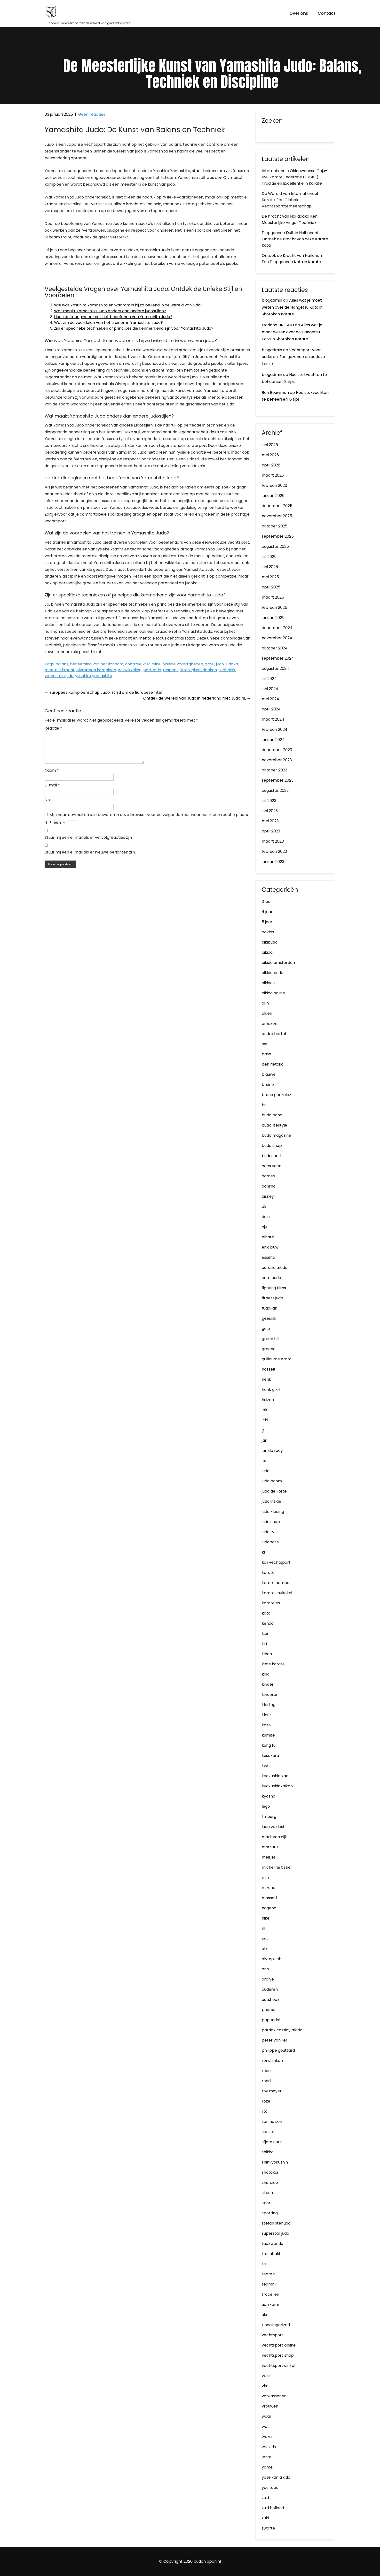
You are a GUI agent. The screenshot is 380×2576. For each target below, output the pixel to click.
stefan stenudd (276, 2223)
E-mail (52, 791)
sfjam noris (272, 2142)
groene (269, 1349)
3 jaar (267, 901)
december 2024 (277, 628)
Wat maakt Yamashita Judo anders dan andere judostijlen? (110, 311)
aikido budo (272, 973)
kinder (268, 1684)
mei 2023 (270, 821)
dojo (266, 1216)
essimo (268, 1257)
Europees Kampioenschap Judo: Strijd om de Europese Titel (103, 692)
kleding (268, 1704)
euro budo (271, 1277)
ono (265, 1969)
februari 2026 (274, 485)
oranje (268, 1979)
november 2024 (277, 638)
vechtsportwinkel (278, 2365)
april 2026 (271, 465)
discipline (152, 664)
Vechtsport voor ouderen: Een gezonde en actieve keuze (293, 357)
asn (265, 1044)
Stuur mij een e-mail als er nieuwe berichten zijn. (90, 858)
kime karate (273, 1664)
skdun (267, 2192)
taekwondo (272, 2243)
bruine (268, 1084)
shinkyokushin (275, 2162)
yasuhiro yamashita (93, 675)
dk (264, 1206)
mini (265, 1877)
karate (268, 1572)
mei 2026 (270, 455)
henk (266, 1379)
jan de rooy (272, 1450)
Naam (52, 776)
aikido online (273, 993)
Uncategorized (276, 2325)
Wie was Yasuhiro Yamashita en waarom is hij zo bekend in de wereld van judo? (128, 305)
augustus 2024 (275, 668)
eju (264, 1227)
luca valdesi (273, 1826)
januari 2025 (273, 617)
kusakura (270, 1755)
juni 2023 (270, 811)
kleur (266, 1715)
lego (266, 1806)
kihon (267, 1654)
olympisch (271, 1959)
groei (209, 664)
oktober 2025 (274, 526)
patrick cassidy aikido (282, 2030)
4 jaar (267, 912)
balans (61, 664)
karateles (271, 1603)
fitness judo (272, 1298)
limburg (269, 1816)
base (266, 1054)
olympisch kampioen (96, 670)
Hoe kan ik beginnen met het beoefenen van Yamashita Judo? (113, 317)
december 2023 (277, 750)
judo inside (271, 1501)
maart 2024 (273, 719)
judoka (232, 664)
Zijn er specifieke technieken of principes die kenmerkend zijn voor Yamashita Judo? (134, 328)
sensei (268, 2131)
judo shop (271, 1521)
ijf (263, 1430)
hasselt (269, 1369)
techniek (227, 670)
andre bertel (274, 1033)
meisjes (269, 1857)
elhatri (268, 1237)
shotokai (270, 2172)
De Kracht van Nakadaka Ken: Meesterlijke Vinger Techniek (290, 219)
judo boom (272, 1481)
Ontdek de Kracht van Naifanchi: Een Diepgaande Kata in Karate (292, 259)
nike (265, 1918)
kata (266, 1613)
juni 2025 (270, 567)
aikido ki (269, 983)
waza (267, 2436)
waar (266, 2416)
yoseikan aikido (276, 2477)
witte (266, 2457)
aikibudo (269, 942)
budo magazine (276, 1135)
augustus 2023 (275, 790)
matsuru (270, 1847)
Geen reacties (91, 114)
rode (266, 2070)
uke (265, 2314)
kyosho (268, 1796)
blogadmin (272, 300)
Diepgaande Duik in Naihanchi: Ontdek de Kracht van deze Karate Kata (295, 239)
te (264, 2264)
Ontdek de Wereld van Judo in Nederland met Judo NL (197, 698)
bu (264, 1105)
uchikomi (270, 2304)
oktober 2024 (275, 648)
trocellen (270, 2294)
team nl (269, 2274)
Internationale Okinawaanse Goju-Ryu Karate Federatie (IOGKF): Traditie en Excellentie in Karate (294, 177)
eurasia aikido (274, 1267)
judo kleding (273, 1511)
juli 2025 (269, 556)
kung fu (269, 1745)
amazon (269, 1023)
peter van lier (274, 2040)
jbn (265, 1460)
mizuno (268, 1887)
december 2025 (277, 506)
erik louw (270, 1247)
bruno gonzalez (276, 1094)
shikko (268, 2152)
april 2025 (271, 587)
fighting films (274, 1288)
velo (266, 2375)
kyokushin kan (275, 1776)
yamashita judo (59, 675)
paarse (268, 2009)
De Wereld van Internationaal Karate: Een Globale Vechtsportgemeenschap (290, 200)
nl (263, 1928)
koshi (266, 1725)
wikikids (269, 2447)
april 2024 (271, 709)
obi (265, 1948)
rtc (265, 2111)
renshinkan (272, 2060)
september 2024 (278, 658)
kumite (268, 1735)
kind (265, 1674)
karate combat (276, 1582)
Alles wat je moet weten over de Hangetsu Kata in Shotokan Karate (292, 307)
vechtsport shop (278, 2355)
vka (265, 2386)
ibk (264, 1410)
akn (265, 1003)
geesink (269, 1318)
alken (267, 1013)
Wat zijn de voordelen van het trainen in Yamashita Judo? (108, 322)
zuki (265, 2518)
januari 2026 (273, 495)
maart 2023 (273, 841)
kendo (268, 1623)
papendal (271, 2020)
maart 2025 (273, 597)
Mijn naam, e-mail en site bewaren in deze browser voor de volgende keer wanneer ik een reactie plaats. (149, 820)
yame (267, 2467)
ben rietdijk (272, 1064)
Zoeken (272, 121)
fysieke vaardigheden (182, 664)
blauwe (269, 1074)
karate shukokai (277, 1593)
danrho (269, 1186)
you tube (270, 2487)
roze (266, 2101)
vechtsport (272, 2335)
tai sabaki (271, 2253)
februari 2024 (274, 729)
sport (267, 2203)
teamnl (269, 2284)
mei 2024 (270, 699)
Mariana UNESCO (278, 325)
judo (220, 664)
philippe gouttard (278, 2050)
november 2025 (277, 516)
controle (133, 664)
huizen (268, 1399)
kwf (265, 1765)
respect (170, 670)
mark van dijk (274, 1837)
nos (265, 1938)
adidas (268, 932)
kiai (265, 1633)
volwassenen (274, 2396)
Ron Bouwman (275, 392)
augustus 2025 (275, 546)
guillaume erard (277, 1359)
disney (268, 1196)
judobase (270, 1542)
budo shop (272, 1145)
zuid (265, 2497)
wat (265, 2426)
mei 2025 (270, 577)
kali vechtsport (276, 1562)
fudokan (269, 1308)
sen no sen (272, 2121)
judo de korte (274, 1491)
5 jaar (267, 922)
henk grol (271, 1389)
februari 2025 (274, 607)
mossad (269, 1898)
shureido (270, 2182)
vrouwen (270, 2406)
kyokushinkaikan (277, 1786)
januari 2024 (273, 739)
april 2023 (271, 831)
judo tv (268, 1532)
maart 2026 (273, 475)
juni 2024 (270, 689)
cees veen (271, 1166)
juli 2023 (269, 800)
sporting (270, 2213)
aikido (267, 952)
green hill (270, 1338)
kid (264, 1643)
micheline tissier (277, 1867)
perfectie (152, 670)
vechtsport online (279, 2345)
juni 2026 (270, 445)
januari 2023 (273, 861)
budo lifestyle (274, 1125)
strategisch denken (198, 670)
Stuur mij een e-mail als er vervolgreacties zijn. (89, 843)
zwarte (268, 2528)
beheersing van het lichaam (96, 664)
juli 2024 (269, 678)
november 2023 (277, 760)
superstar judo (275, 2233)
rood (266, 2081)
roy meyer (272, 2091)
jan (264, 1440)
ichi (265, 1420)
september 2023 (277, 780)
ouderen (270, 1989)
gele (266, 1328)
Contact (326, 13)
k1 (263, 1552)
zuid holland (273, 2508)
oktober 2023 (274, 770)
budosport (272, 1155)
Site (48, 805)
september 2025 (278, 536)
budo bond (272, 1115)
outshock (270, 1999)
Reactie (53, 728)
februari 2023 (274, 851)
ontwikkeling (130, 670)
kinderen (270, 1694)
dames (268, 1176)
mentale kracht (60, 670)
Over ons (298, 13)
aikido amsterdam (279, 962)
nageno (269, 1908)
